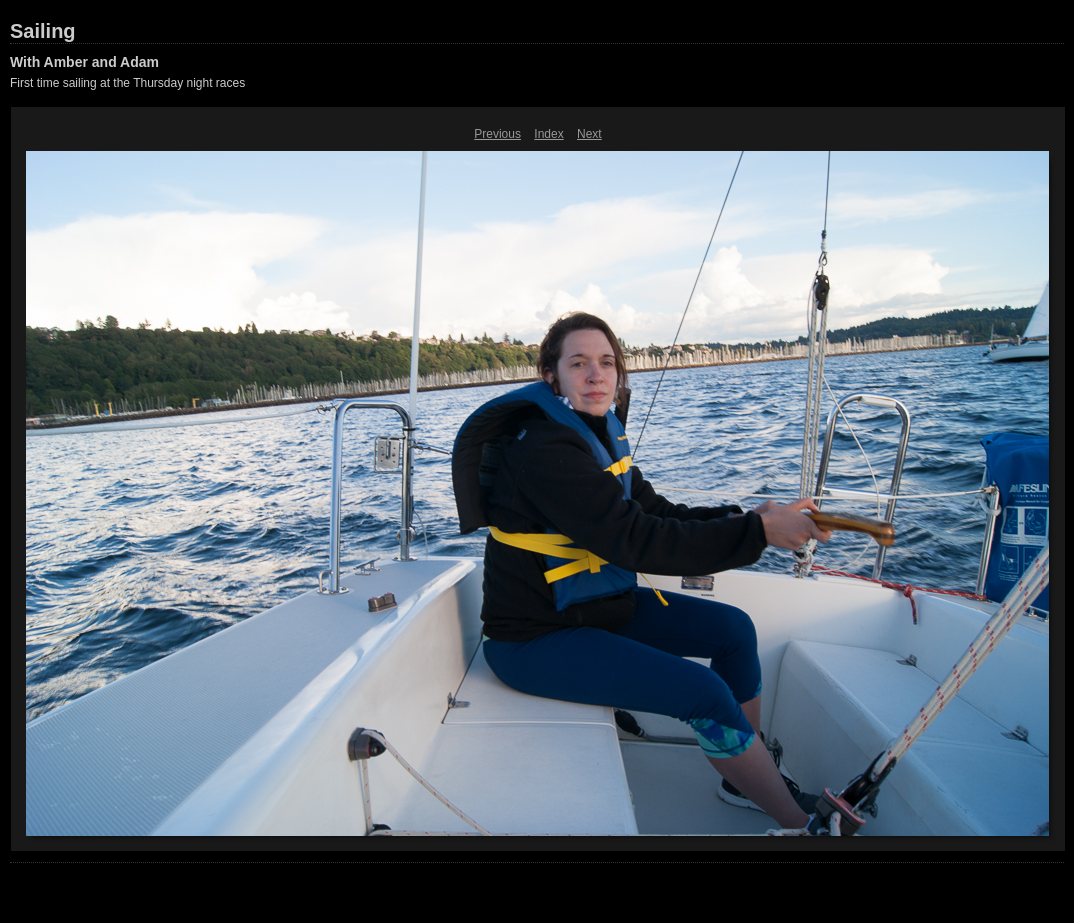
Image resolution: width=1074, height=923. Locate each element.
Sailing (43, 31)
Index (548, 134)
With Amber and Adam (84, 62)
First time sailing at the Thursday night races (127, 83)
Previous (497, 134)
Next (589, 134)
